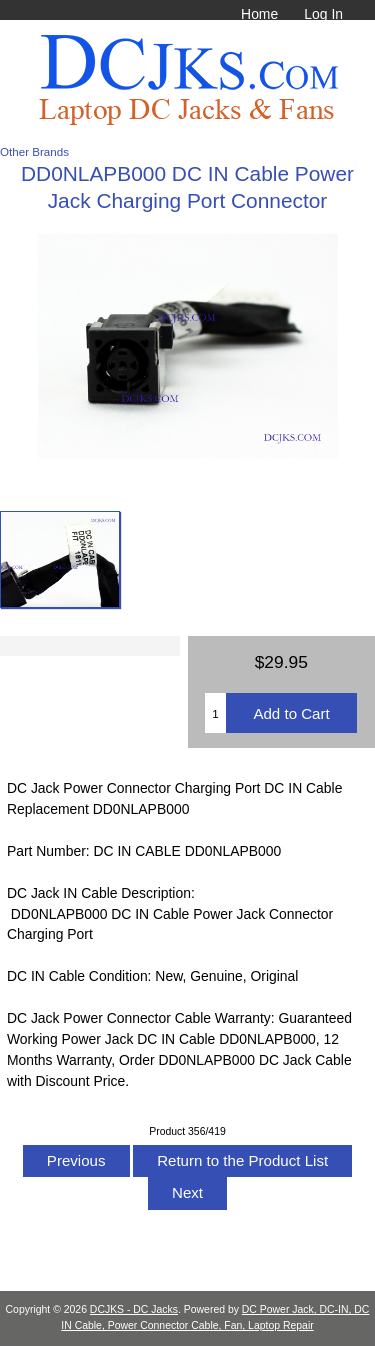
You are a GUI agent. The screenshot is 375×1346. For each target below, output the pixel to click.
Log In (323, 14)
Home (259, 14)
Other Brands (34, 151)
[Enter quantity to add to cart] (215, 713)
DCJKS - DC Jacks (134, 1309)
